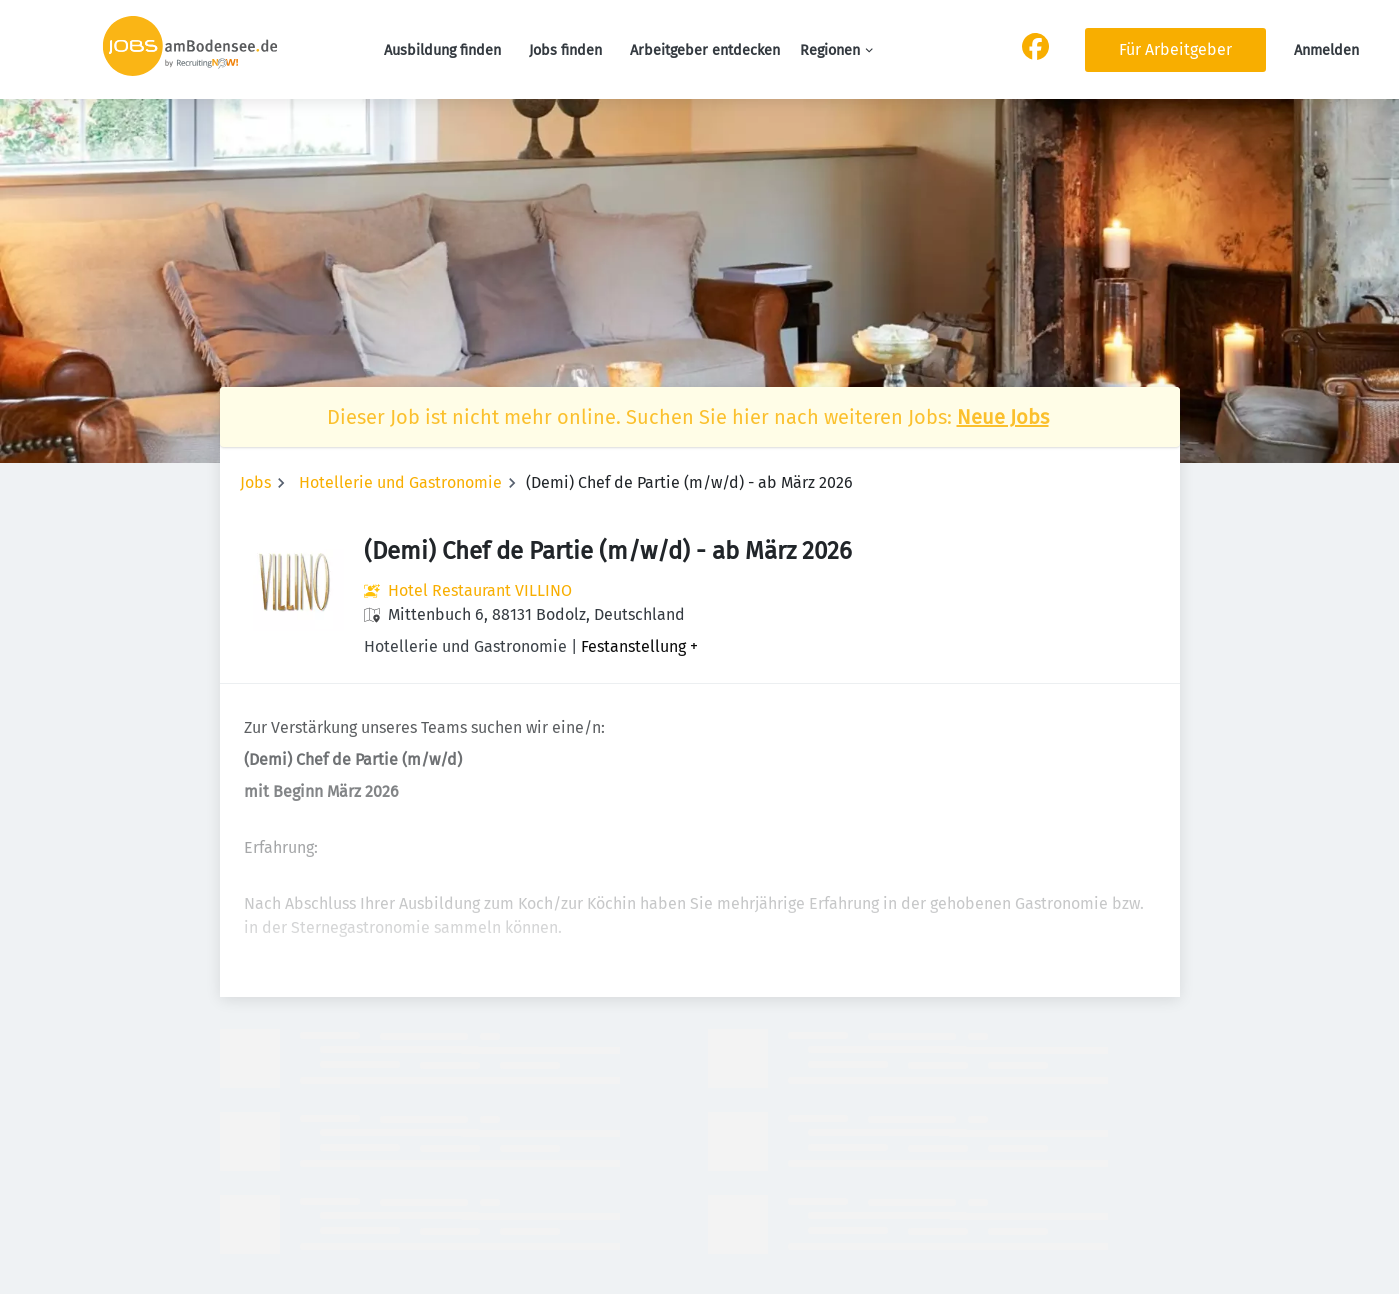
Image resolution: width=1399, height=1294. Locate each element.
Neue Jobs (1003, 417)
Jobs (255, 482)
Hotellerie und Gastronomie (400, 482)
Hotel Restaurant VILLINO (480, 590)
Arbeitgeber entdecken (705, 50)
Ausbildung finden (442, 50)
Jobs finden (565, 50)
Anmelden (1326, 50)
